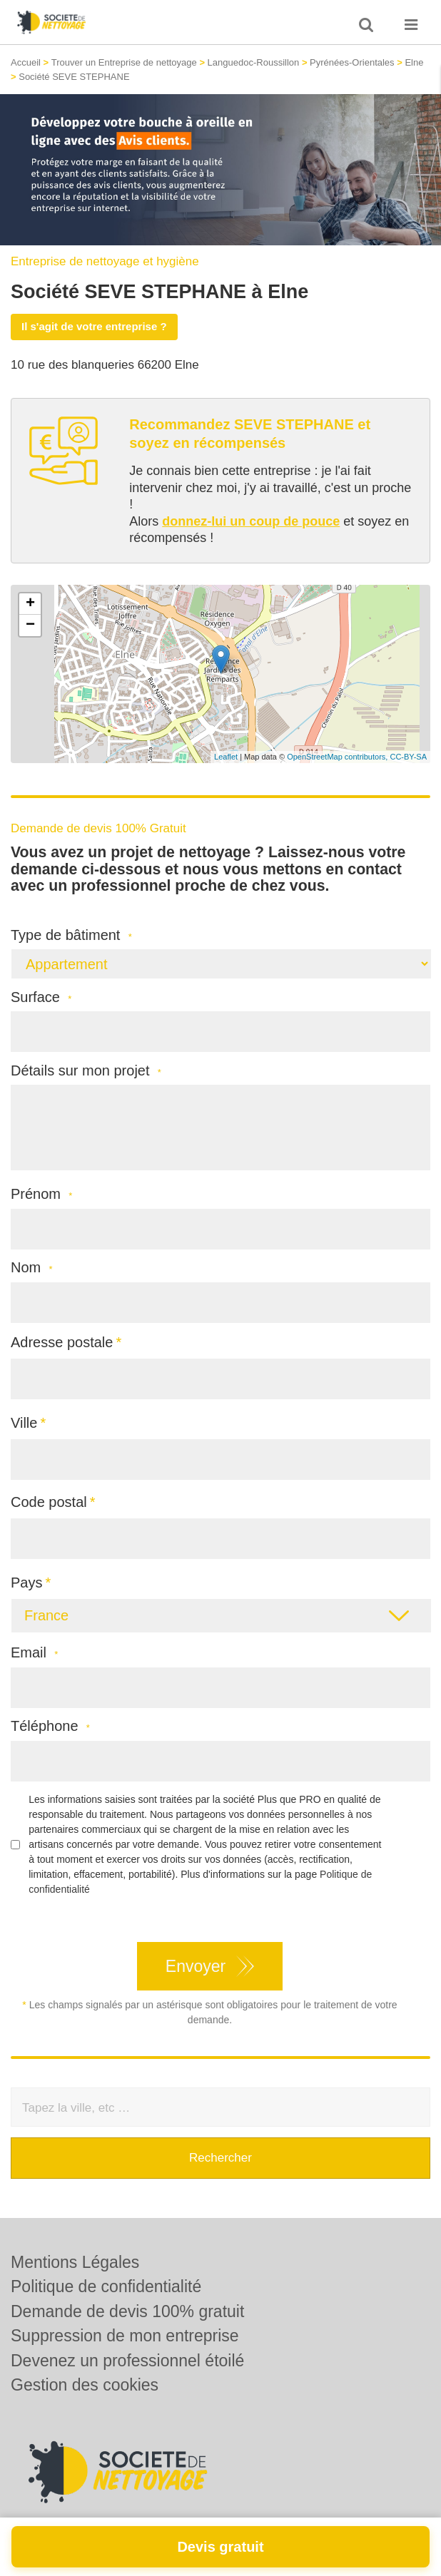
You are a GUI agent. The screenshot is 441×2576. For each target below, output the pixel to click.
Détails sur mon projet (86, 1071)
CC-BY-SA (408, 756)
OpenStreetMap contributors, (338, 756)
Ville (24, 1423)
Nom (32, 1267)
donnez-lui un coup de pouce (251, 521)
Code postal (49, 1502)
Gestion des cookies (84, 2385)
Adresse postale (62, 1342)
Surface (41, 997)
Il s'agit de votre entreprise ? (94, 326)
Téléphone (50, 1726)
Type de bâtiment (71, 935)
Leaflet (226, 756)
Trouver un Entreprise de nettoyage (124, 62)
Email (34, 1653)
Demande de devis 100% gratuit (127, 2311)
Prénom (41, 1194)
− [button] (30, 625)
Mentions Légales (75, 2262)
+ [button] (30, 604)
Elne (414, 62)
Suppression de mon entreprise (125, 2335)
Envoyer (195, 1966)
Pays (26, 1582)
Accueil (26, 62)
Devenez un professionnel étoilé (127, 2360)
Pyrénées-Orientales (352, 62)
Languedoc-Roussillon (254, 62)
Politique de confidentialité (106, 2286)
